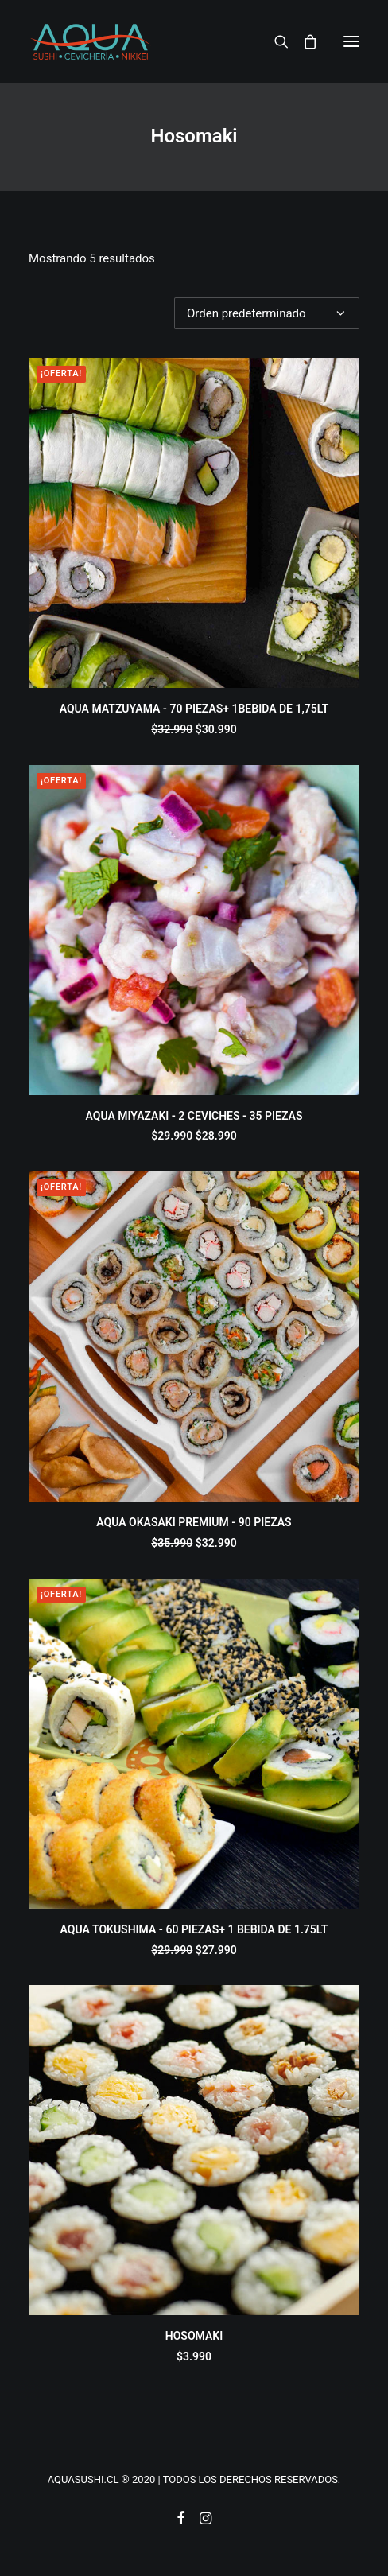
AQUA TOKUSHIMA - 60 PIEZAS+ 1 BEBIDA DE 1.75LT (194, 1929)
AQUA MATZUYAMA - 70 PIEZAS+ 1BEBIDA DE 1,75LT (194, 708)
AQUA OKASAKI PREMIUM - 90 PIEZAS (193, 1522)
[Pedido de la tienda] (266, 313)
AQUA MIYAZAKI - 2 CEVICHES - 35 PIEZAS (194, 1115)
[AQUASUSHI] (90, 41)
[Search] (274, 41)
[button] (351, 41)
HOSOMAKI (194, 2335)
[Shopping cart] (303, 41)
